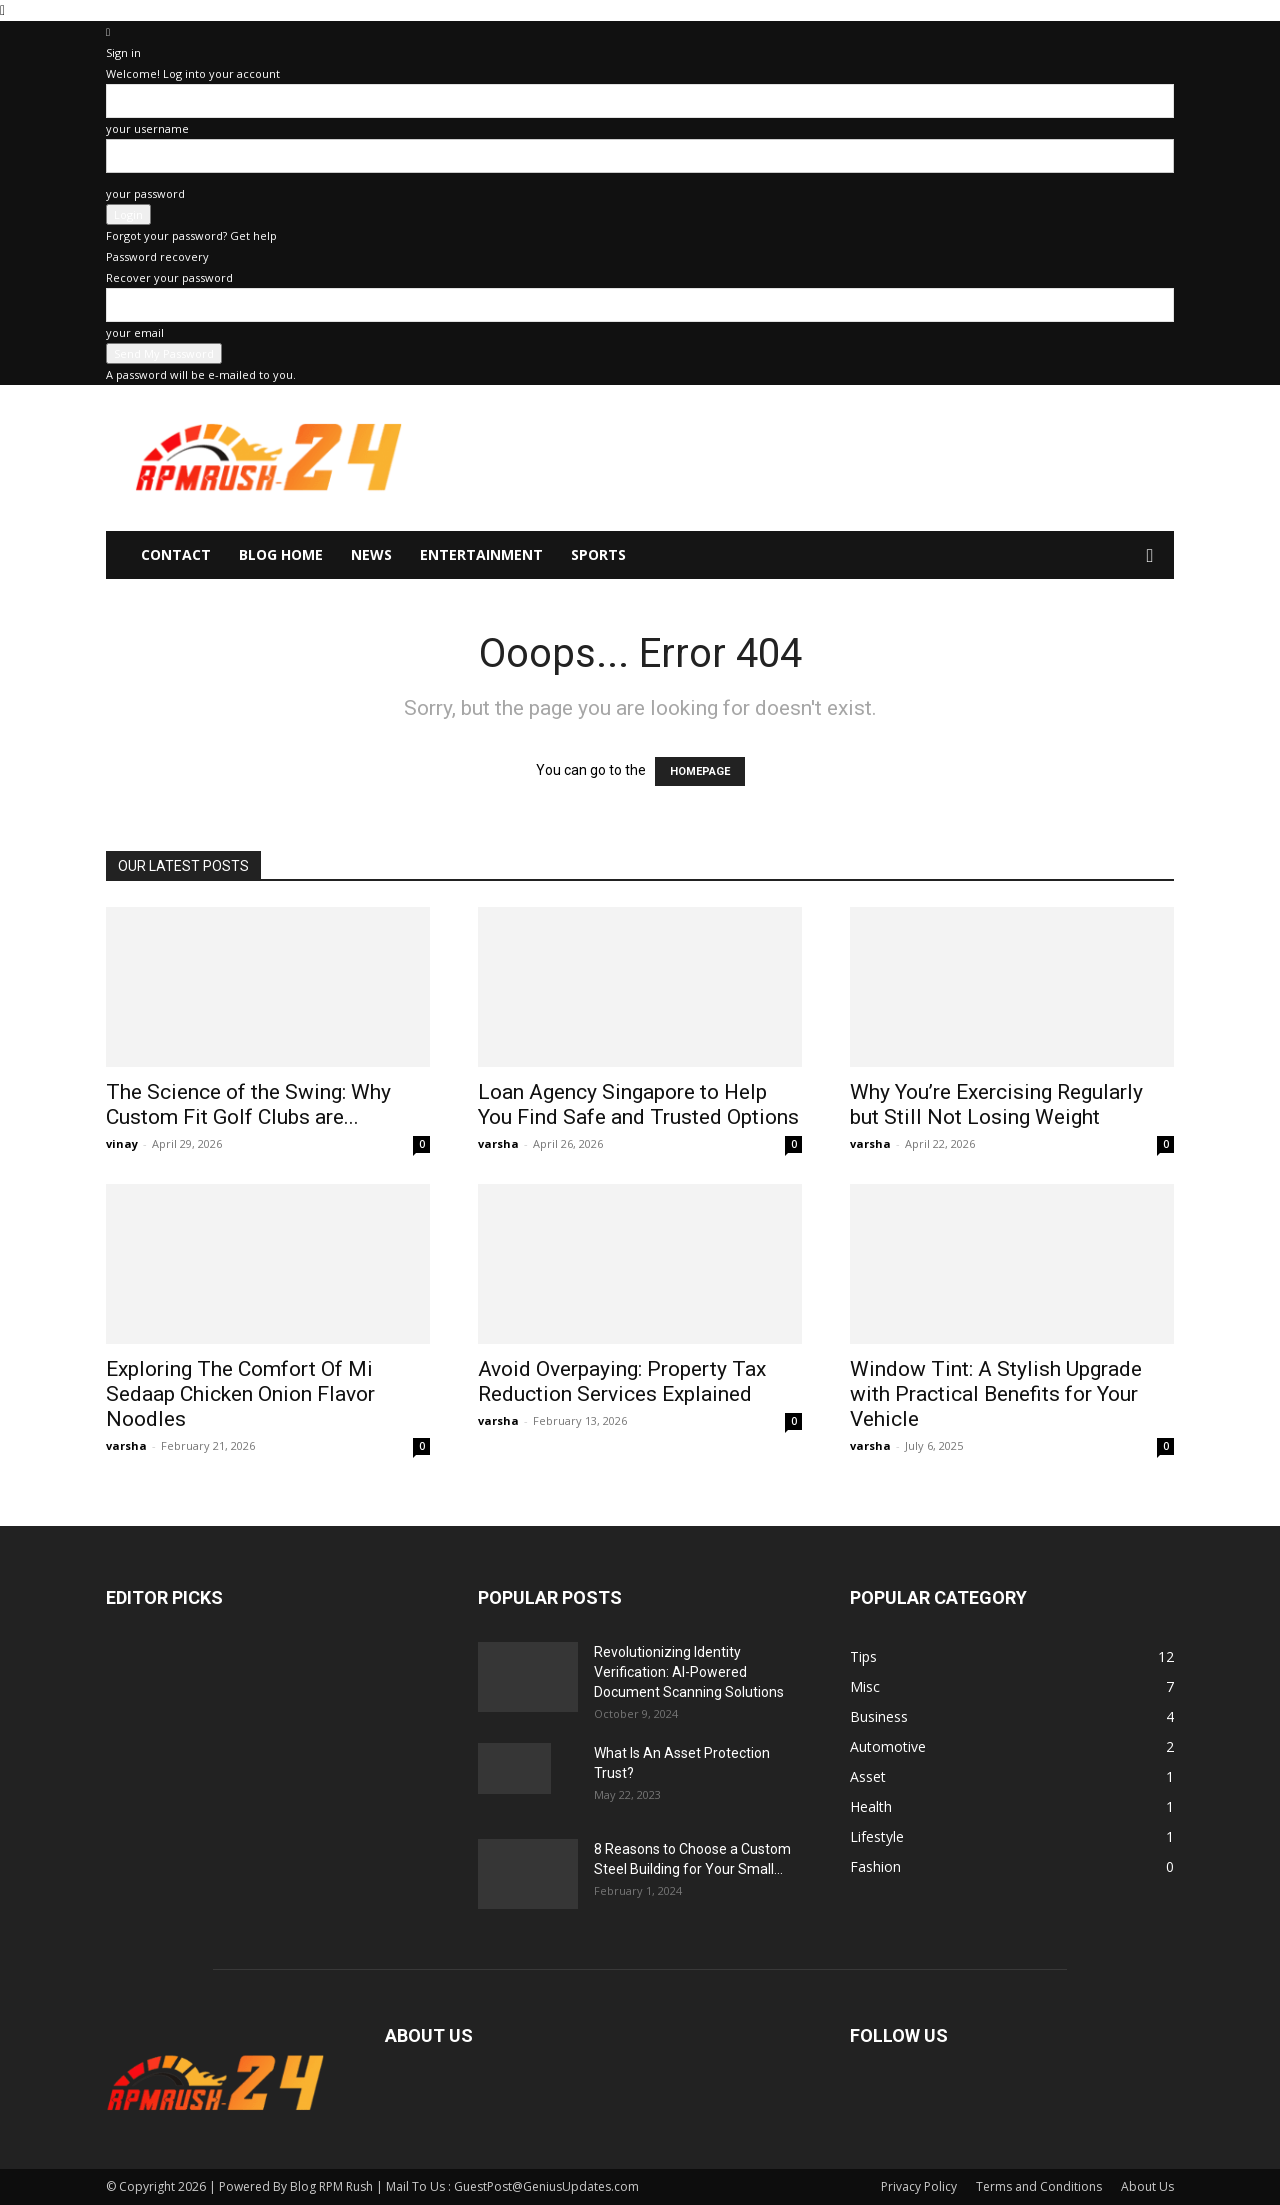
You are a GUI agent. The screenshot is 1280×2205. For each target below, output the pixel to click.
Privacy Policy (919, 2186)
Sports (598, 554)
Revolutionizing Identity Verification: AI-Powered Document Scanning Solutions (689, 1672)
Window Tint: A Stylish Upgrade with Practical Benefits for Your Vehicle (996, 1394)
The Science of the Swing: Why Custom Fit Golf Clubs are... (248, 1104)
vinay (122, 1143)
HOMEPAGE (700, 771)
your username (147, 128)
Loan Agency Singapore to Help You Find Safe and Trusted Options (638, 1104)
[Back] (108, 31)
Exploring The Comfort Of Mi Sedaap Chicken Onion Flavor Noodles (240, 1394)
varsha (498, 1143)
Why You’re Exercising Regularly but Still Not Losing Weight (996, 1104)
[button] (1150, 556)
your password (145, 193)
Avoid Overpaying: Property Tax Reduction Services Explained (622, 1381)
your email (135, 332)
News (371, 554)
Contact (176, 554)
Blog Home (281, 554)
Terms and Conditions (1039, 2186)
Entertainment (481, 554)
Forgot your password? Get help (191, 235)
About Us (1147, 2186)
